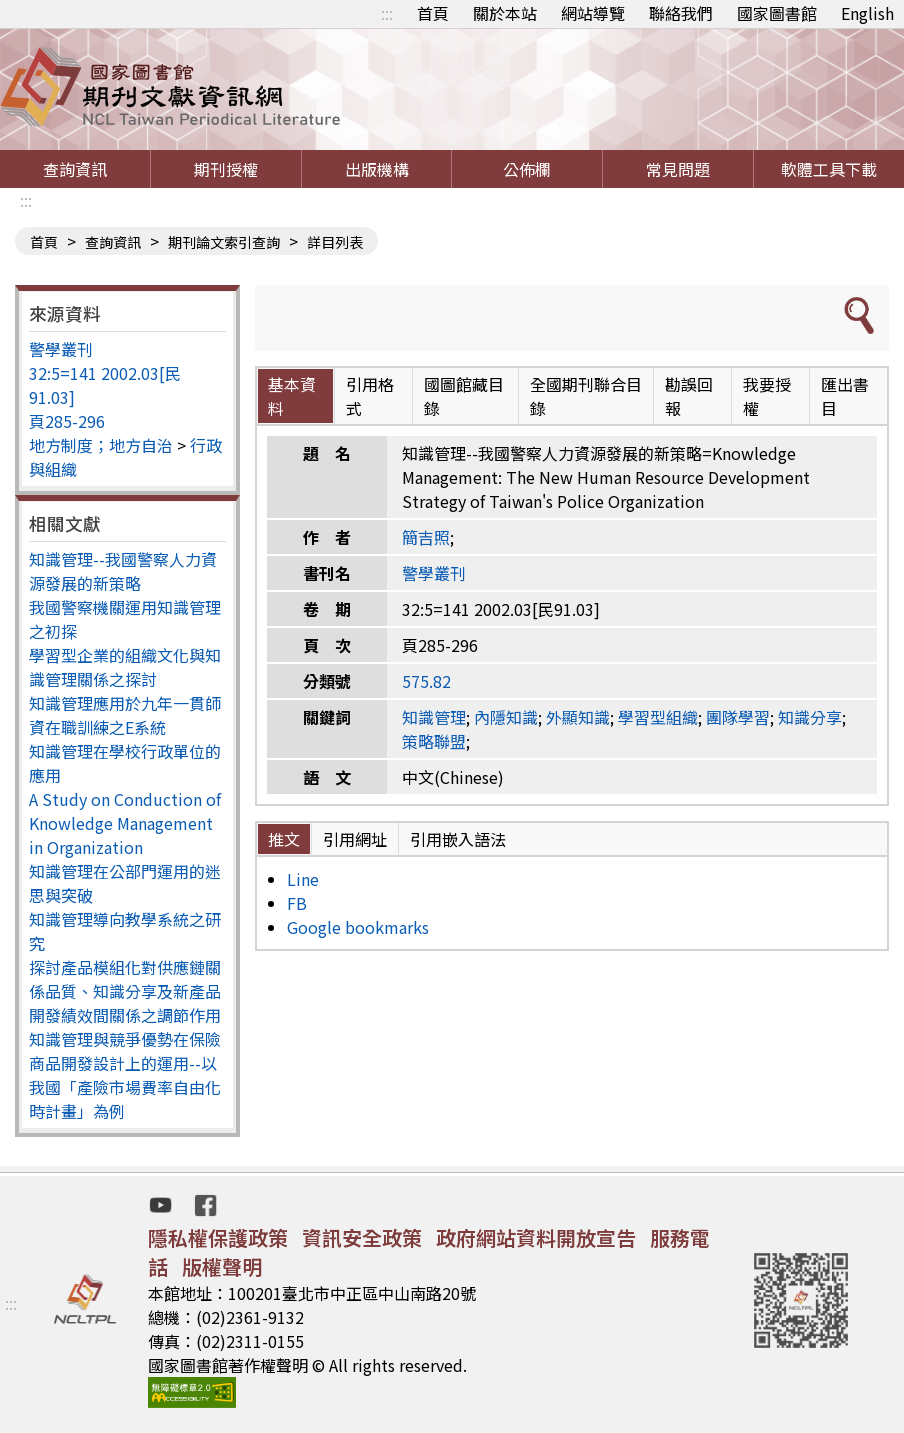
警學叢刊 (61, 349)
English (867, 13)
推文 (284, 839)
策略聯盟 (434, 741)
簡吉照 (426, 537)
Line (303, 879)
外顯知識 (578, 717)
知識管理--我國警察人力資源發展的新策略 (123, 571)
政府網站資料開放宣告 (536, 1237)
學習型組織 (658, 717)
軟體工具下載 (829, 169)
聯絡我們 (681, 13)
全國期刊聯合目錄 (586, 396)
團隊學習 (738, 717)
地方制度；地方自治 (101, 445)
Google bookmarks (358, 927)
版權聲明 (222, 1266)
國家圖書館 (777, 13)
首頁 (433, 13)
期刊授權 (226, 169)
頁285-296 (67, 421)
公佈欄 (527, 169)
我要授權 (767, 396)
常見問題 (678, 169)
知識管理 (434, 717)
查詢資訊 (75, 169)
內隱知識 (506, 717)
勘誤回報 (689, 396)
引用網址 (355, 839)
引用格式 (370, 396)
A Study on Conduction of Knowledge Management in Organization (125, 823)
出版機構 (377, 169)
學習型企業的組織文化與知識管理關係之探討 (125, 667)
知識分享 (810, 717)
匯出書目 (845, 396)
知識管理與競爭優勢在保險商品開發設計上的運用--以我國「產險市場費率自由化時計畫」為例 (125, 1075)
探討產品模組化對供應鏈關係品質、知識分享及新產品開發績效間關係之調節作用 (125, 991)
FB (297, 903)
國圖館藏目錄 (464, 396)
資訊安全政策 (362, 1237)
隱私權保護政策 (218, 1237)
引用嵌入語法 (458, 839)
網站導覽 (593, 13)
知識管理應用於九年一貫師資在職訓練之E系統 (125, 715)
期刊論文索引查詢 (224, 242)
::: (387, 13)
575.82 (426, 681)
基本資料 (292, 396)
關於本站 (505, 13)
